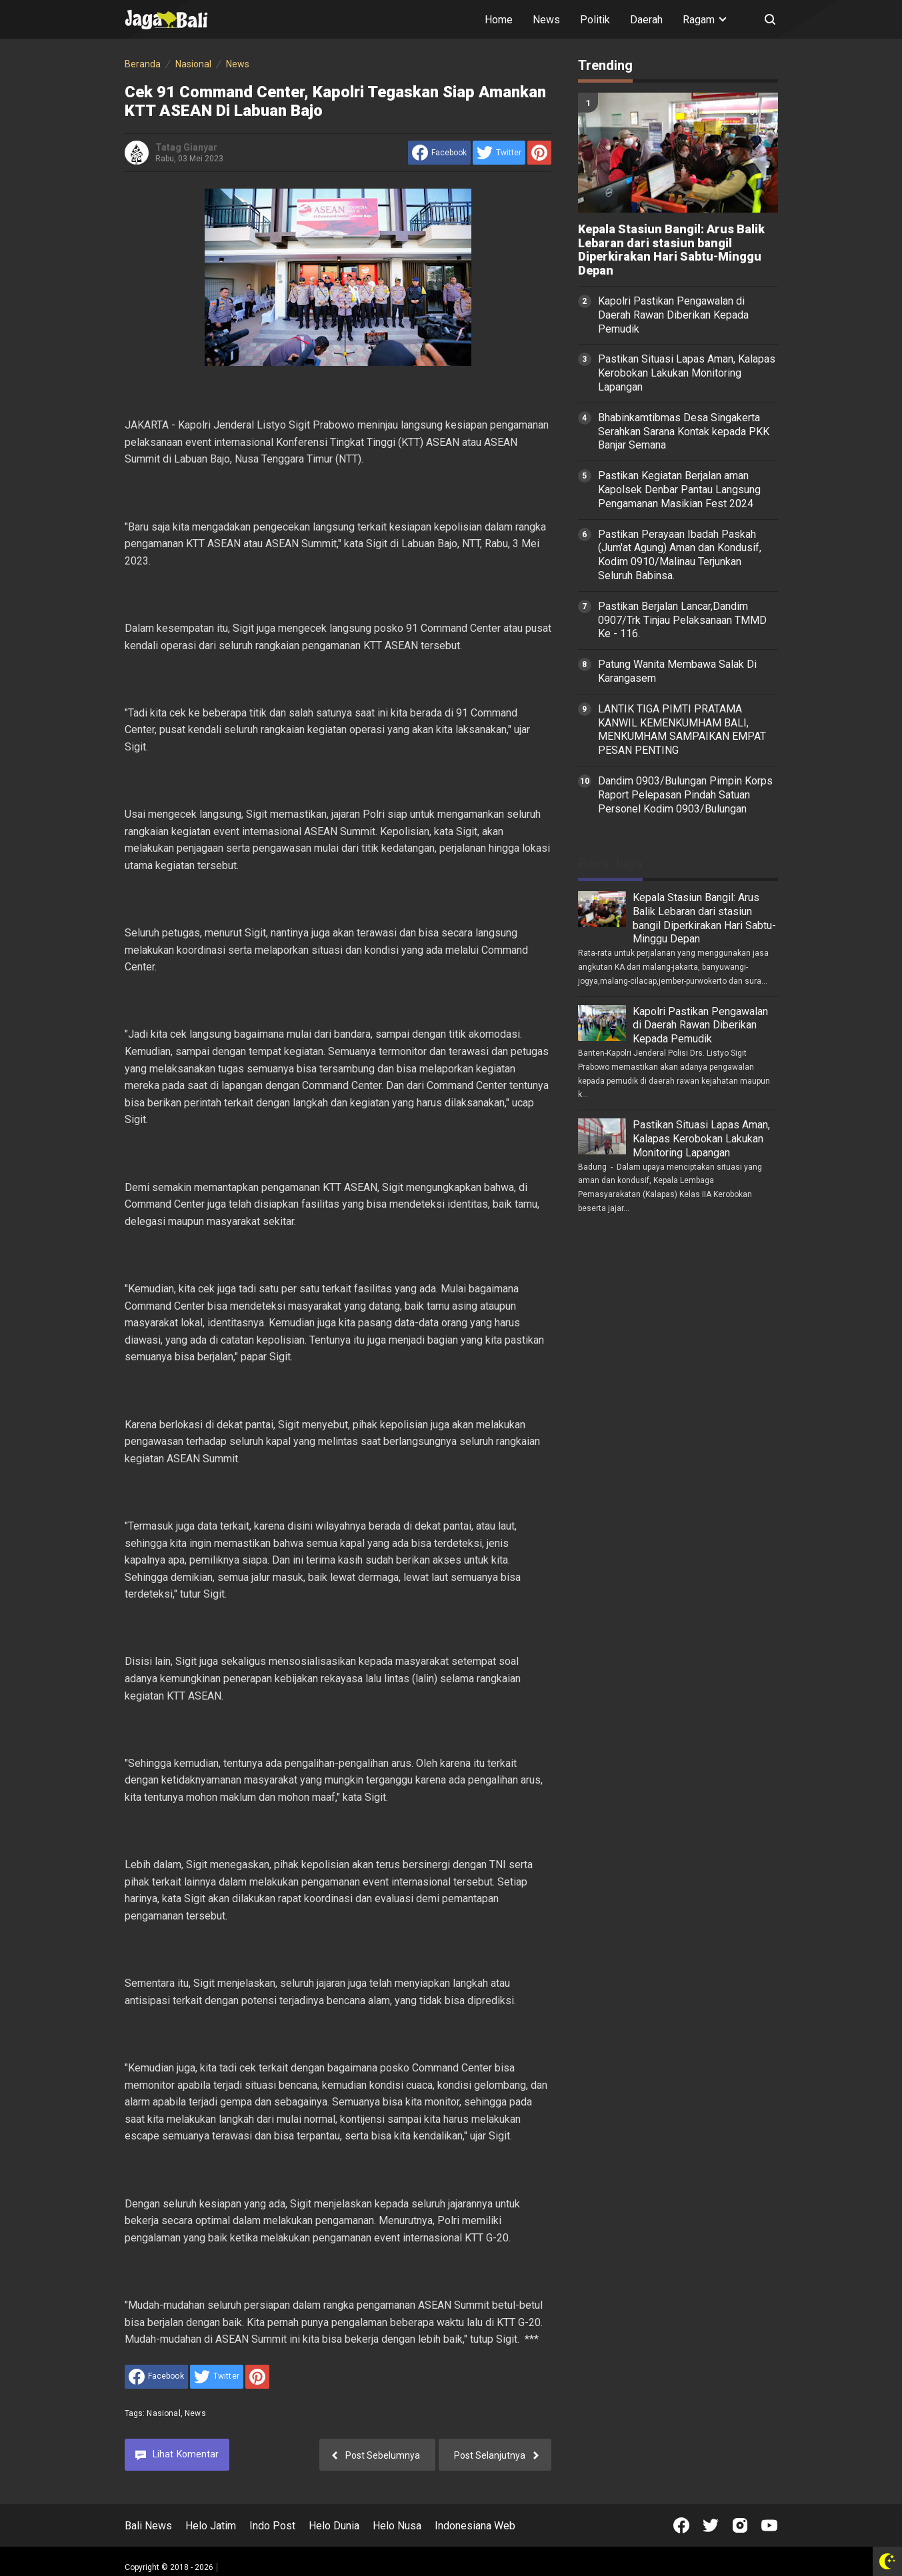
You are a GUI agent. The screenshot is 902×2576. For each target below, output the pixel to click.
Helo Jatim (210, 2525)
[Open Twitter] (711, 2525)
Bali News (148, 2525)
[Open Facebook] (681, 2525)
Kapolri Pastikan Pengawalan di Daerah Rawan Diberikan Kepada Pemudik (673, 315)
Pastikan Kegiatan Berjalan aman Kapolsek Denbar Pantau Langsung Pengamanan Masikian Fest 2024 (679, 489)
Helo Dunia (334, 2525)
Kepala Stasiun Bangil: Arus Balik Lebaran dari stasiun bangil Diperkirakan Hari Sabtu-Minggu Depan (671, 250)
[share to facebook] (439, 153)
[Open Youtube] (769, 2525)
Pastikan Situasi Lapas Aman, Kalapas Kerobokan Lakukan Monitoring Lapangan (686, 373)
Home (499, 19)
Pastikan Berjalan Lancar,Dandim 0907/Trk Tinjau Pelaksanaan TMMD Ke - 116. (682, 620)
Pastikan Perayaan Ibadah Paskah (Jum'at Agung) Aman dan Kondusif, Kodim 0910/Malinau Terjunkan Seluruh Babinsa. (679, 555)
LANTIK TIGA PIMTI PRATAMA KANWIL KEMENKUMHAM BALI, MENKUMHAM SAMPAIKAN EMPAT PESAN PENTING (682, 729)
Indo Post (272, 2525)
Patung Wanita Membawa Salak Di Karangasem (677, 671)
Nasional (163, 2413)
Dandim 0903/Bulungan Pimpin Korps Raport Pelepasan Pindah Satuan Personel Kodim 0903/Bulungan (685, 794)
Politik (595, 19)
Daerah (646, 19)
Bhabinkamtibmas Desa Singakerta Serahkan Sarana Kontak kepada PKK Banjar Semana (683, 431)
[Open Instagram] (740, 2525)
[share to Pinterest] (539, 153)
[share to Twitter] (499, 153)
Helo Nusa (397, 2525)
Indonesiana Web (475, 2525)
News (546, 19)
